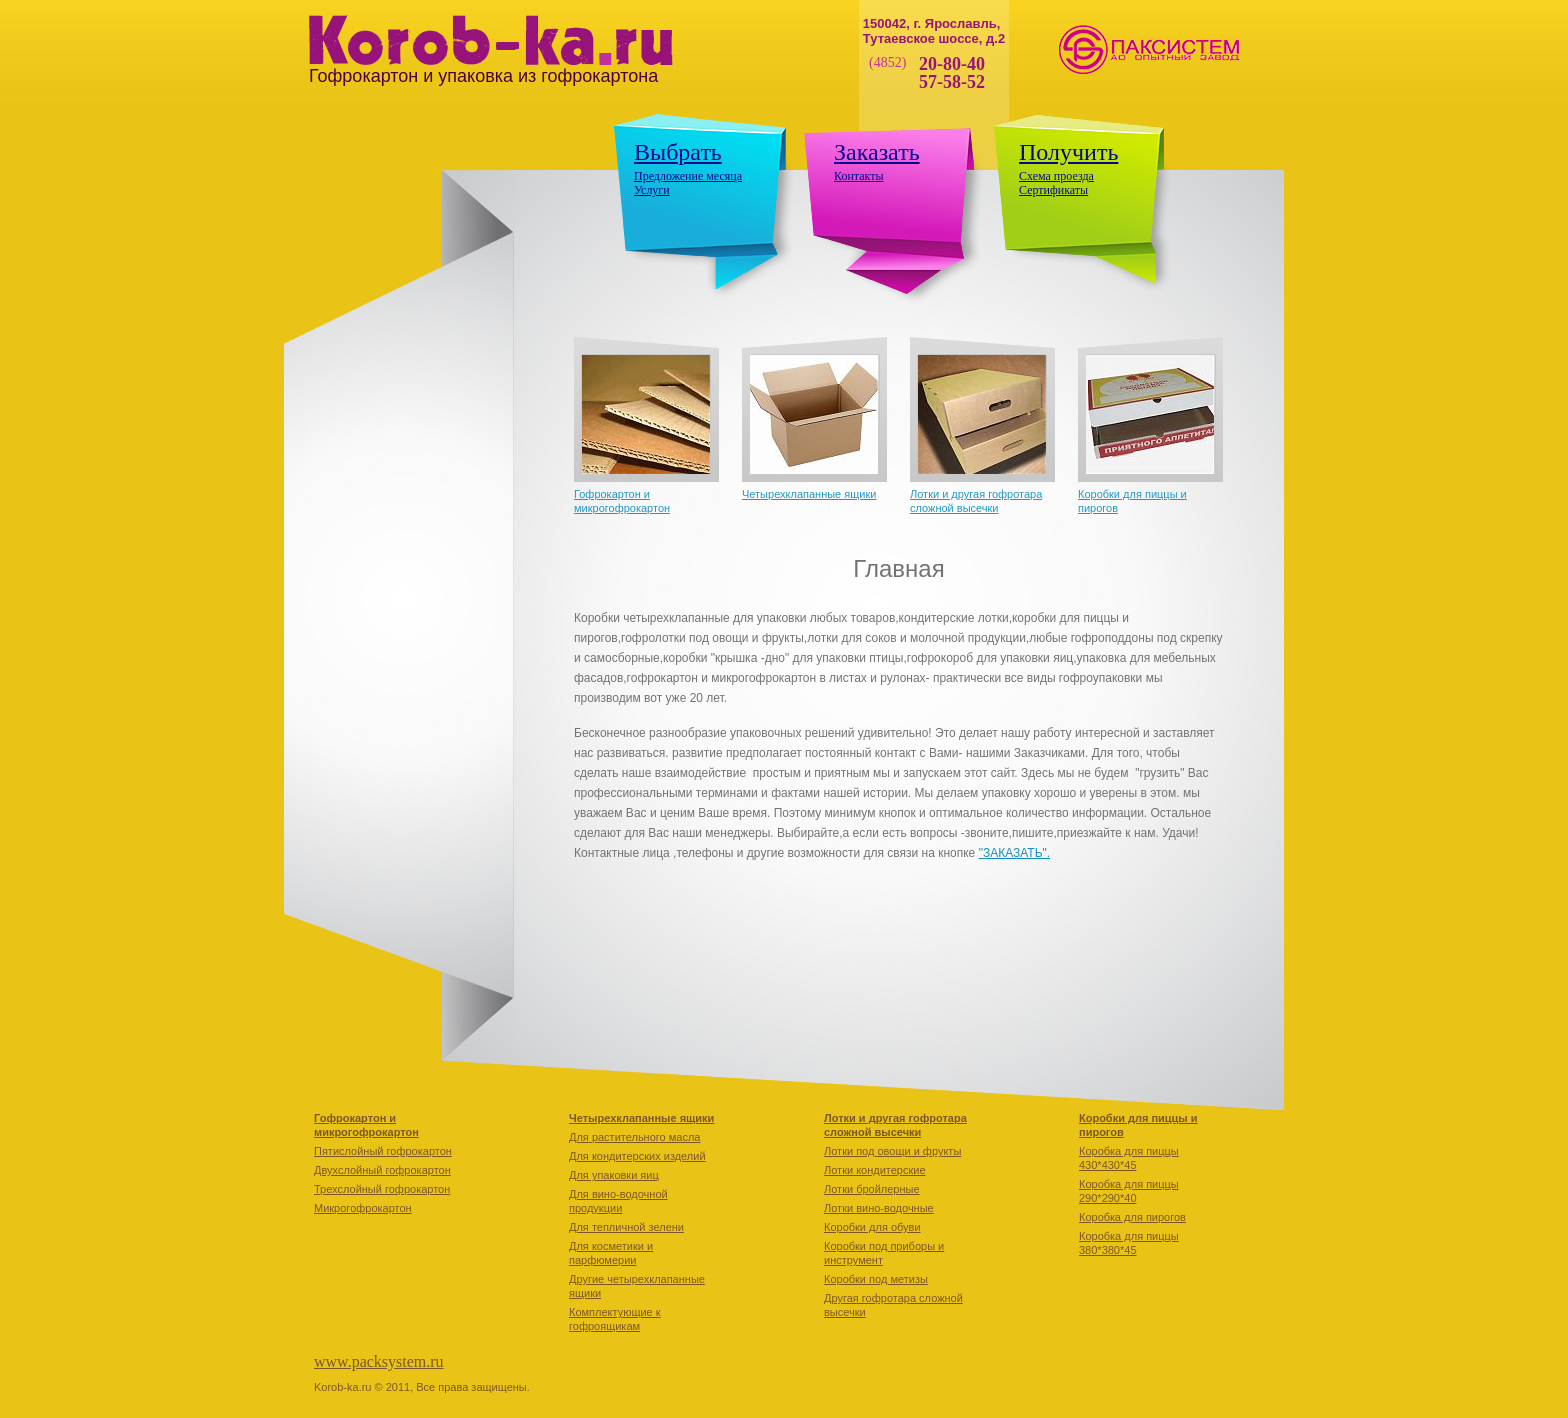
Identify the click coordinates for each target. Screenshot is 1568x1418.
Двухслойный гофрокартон (382, 1170)
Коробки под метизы (876, 1279)
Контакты (859, 176)
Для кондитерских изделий (637, 1156)
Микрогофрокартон (363, 1208)
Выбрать (678, 152)
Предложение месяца (688, 176)
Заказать (877, 152)
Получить (1068, 152)
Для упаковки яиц (614, 1175)
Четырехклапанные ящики (809, 494)
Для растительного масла (634, 1137)
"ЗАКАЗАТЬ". (1014, 853)
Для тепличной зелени (626, 1227)
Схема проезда (1056, 176)
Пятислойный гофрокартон (383, 1151)
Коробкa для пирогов (1132, 1217)
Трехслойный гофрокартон (382, 1189)
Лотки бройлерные (872, 1189)
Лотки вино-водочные (879, 1208)
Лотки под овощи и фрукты (892, 1151)
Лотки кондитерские (875, 1170)
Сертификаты (1053, 190)
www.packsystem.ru (379, 1361)
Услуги (652, 190)
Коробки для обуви (872, 1227)
